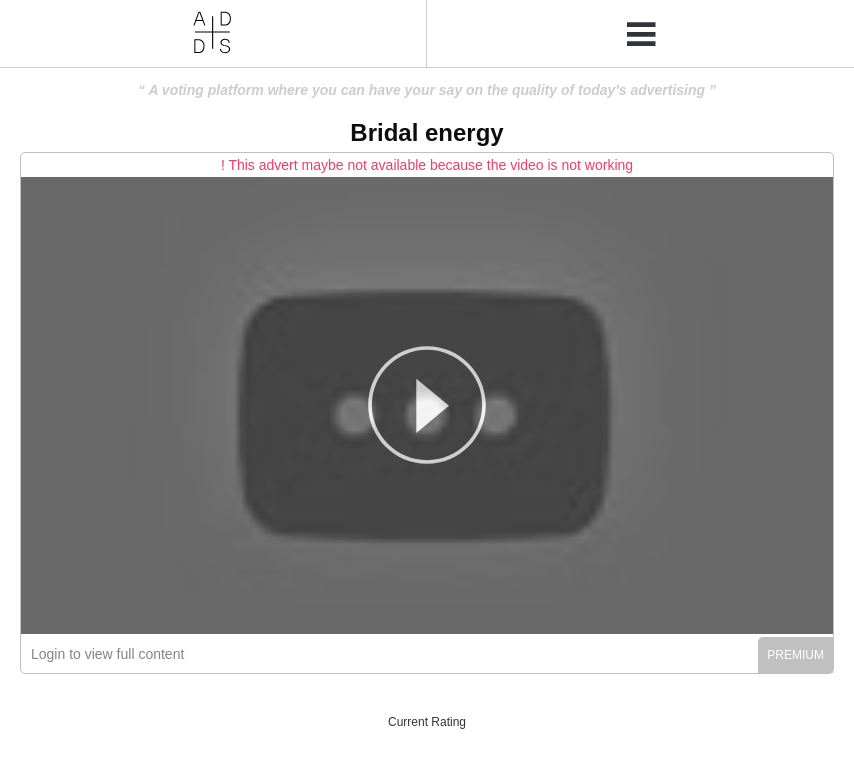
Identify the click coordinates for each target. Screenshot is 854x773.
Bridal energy (426, 132)
